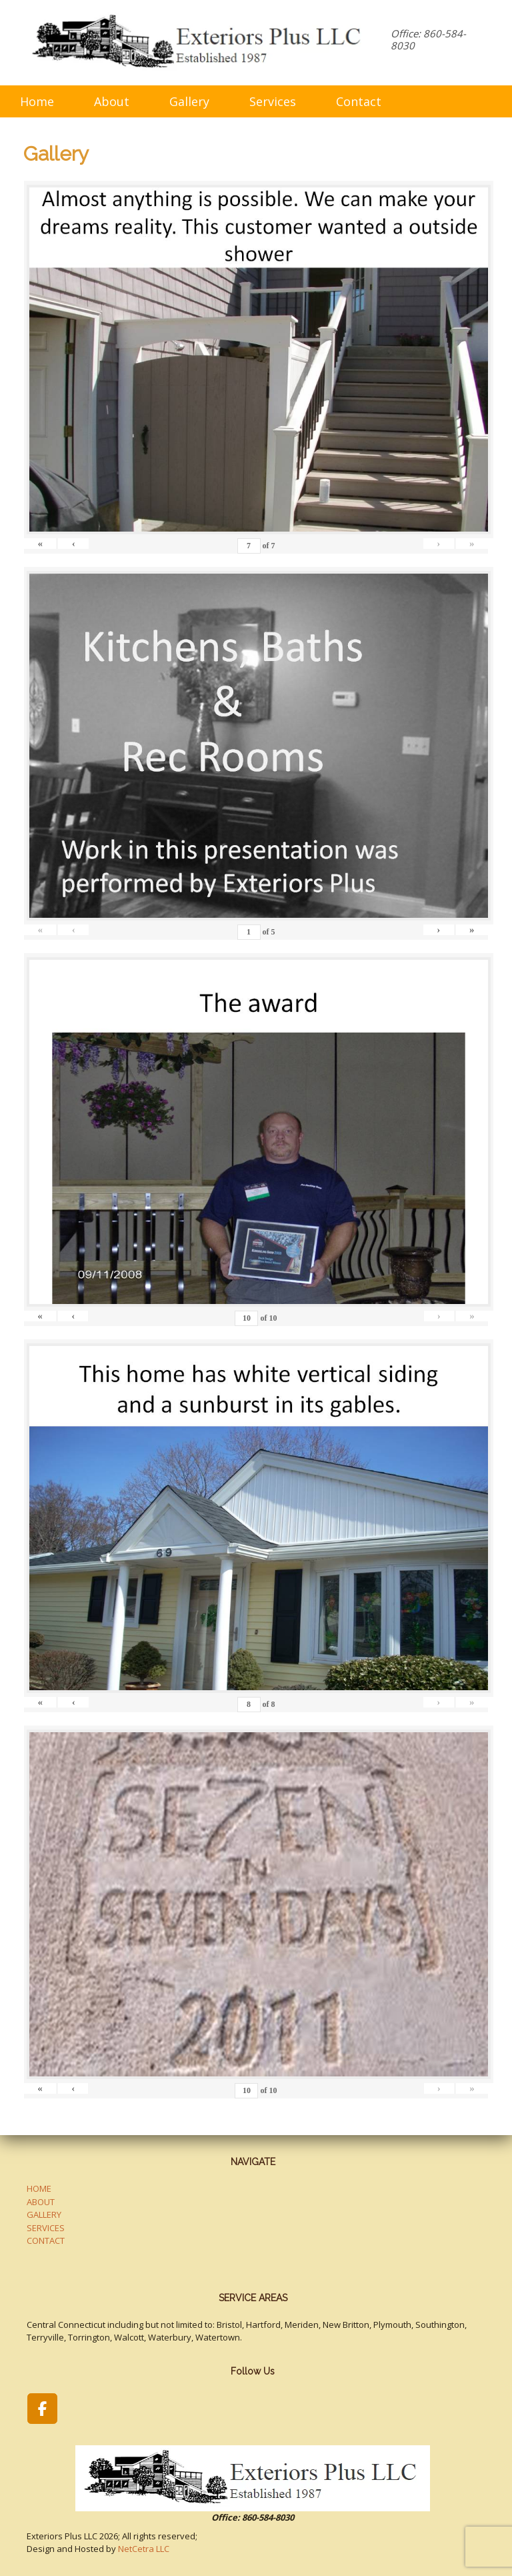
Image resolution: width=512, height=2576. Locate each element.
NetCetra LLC (143, 2549)
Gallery (189, 101)
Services (272, 101)
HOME (39, 2188)
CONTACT (46, 2240)
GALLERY (44, 2214)
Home (37, 101)
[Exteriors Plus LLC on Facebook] (42, 2408)
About (111, 101)
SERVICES (46, 2228)
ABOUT (41, 2202)
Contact (358, 101)
